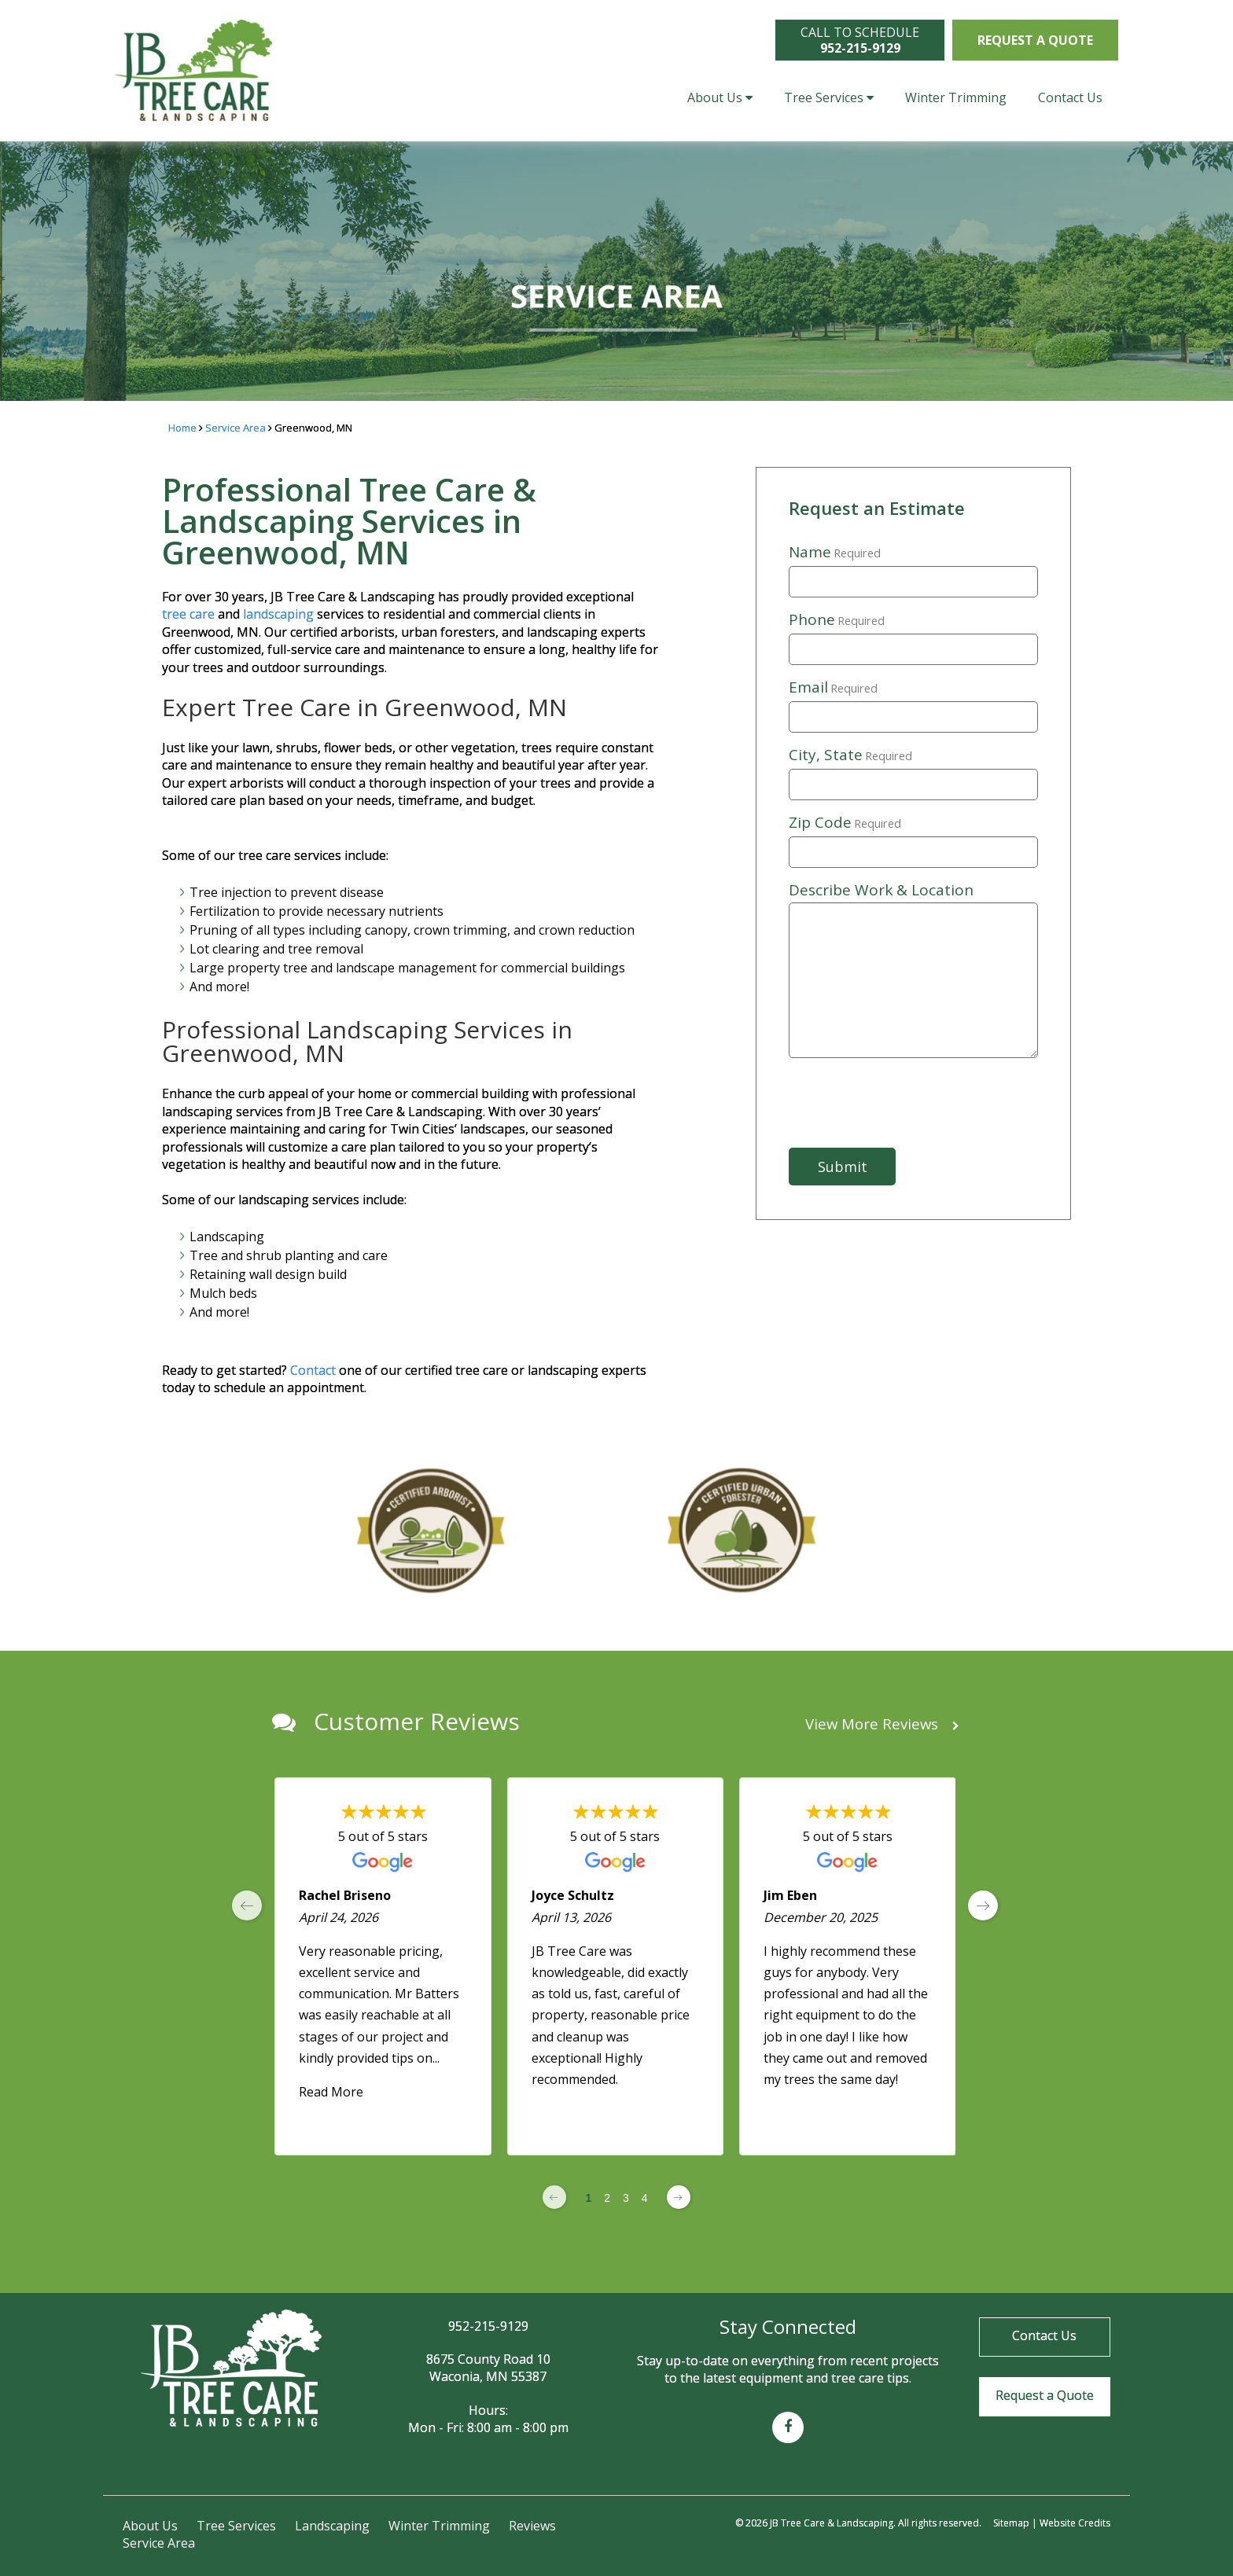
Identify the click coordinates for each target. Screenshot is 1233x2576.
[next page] (983, 1905)
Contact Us (1070, 97)
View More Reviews (882, 1724)
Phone (837, 620)
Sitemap (1011, 2523)
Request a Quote (1035, 40)
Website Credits (1075, 2523)
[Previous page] (554, 2197)
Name (835, 552)
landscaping (278, 614)
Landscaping (332, 2525)
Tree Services (829, 97)
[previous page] (247, 1905)
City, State (850, 755)
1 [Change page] (588, 2198)
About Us (720, 97)
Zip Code (845, 823)
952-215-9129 (488, 2326)
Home (182, 428)
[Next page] (678, 2197)
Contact (314, 1370)
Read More (331, 2091)
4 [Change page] (645, 2198)
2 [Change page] (607, 2198)
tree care (188, 614)
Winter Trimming (956, 97)
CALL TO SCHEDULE (860, 40)
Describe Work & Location (881, 890)
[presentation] (908, 1103)
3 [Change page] (626, 2198)
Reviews (532, 2525)
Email (833, 687)
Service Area (235, 428)
